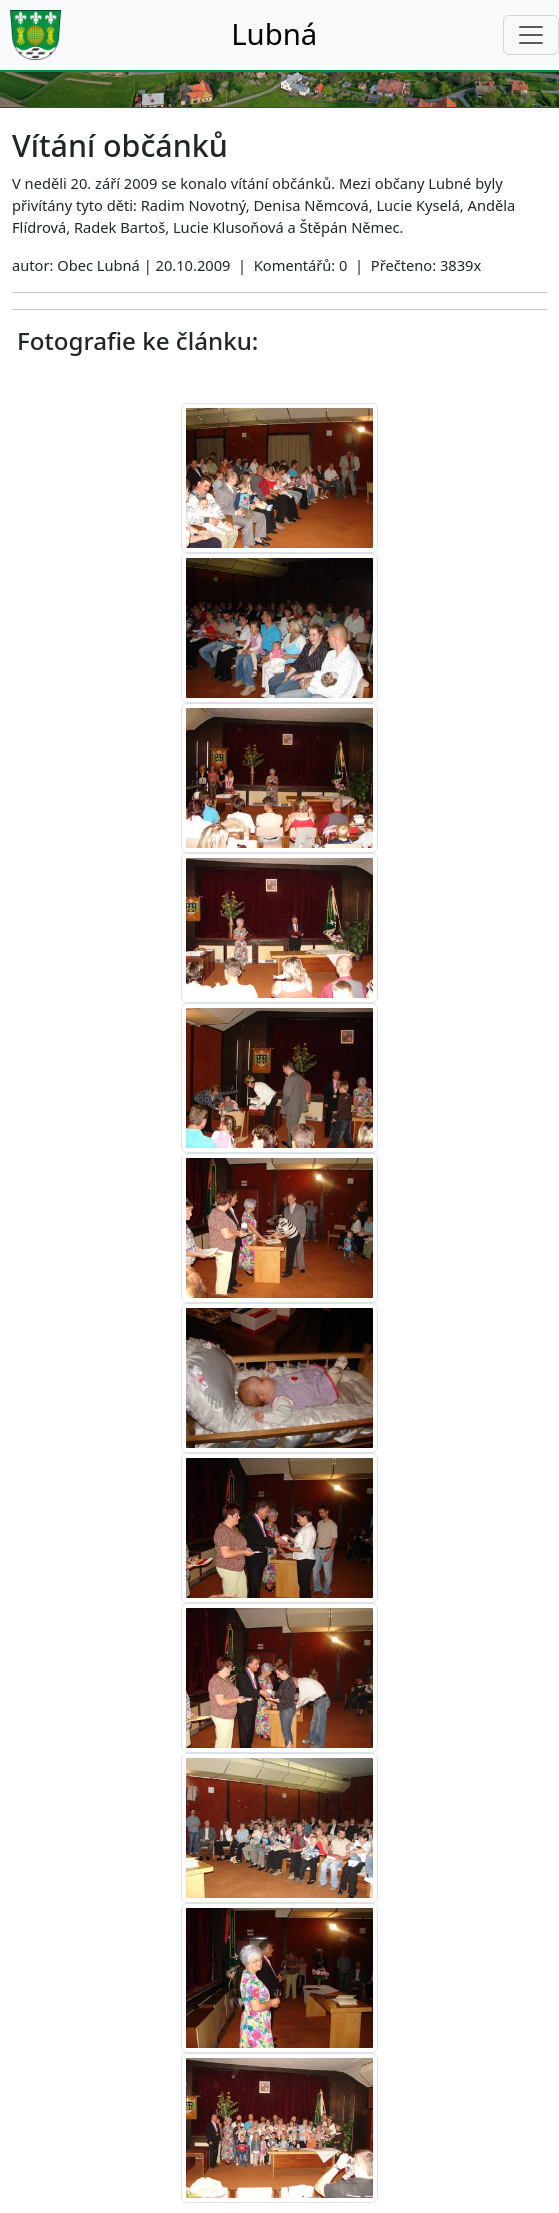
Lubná (274, 34)
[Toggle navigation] (531, 35)
